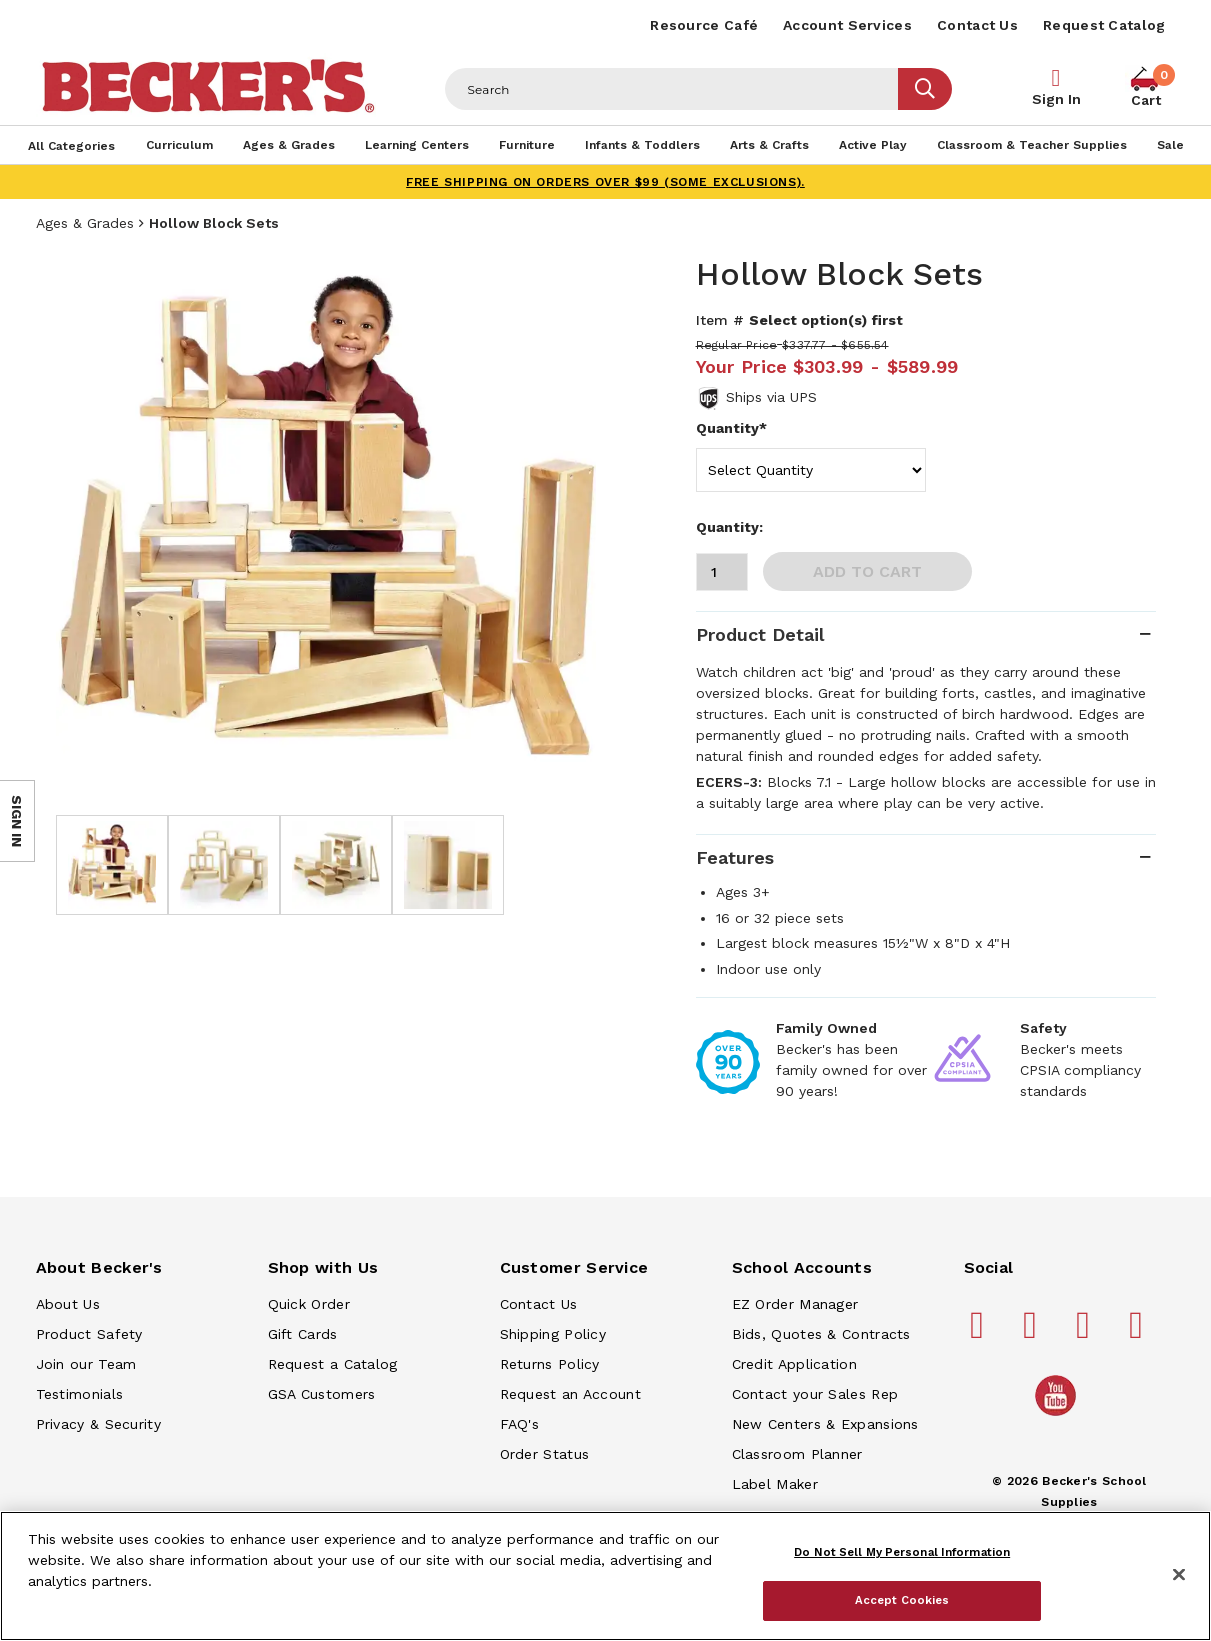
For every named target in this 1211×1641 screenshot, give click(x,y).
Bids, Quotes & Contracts (821, 1334)
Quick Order (309, 1304)
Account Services (847, 25)
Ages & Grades (85, 223)
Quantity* (731, 428)
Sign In (1056, 99)
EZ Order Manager (795, 1304)
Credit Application (794, 1364)
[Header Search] (672, 89)
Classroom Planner (797, 1454)
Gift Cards (303, 1334)
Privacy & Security (98, 1424)
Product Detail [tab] (760, 634)
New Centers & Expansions (825, 1424)
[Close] (1179, 1575)
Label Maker (775, 1484)
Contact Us (977, 25)
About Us (68, 1304)
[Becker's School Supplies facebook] (980, 1333)
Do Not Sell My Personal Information (902, 1552)
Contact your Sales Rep (815, 1394)
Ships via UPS (771, 397)
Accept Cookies (902, 1600)
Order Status (545, 1454)
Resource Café (704, 25)
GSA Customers (322, 1394)
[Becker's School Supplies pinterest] (1033, 1333)
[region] (605, 1576)
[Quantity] (722, 572)
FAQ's (520, 1424)
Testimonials (80, 1394)
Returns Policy (550, 1364)
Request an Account (570, 1394)
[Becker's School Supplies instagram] (1086, 1333)
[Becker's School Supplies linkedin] (1139, 1333)
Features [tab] (735, 857)
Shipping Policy (553, 1334)
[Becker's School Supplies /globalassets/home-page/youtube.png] (1059, 1415)
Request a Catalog (333, 1364)
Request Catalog (1104, 25)
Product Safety (89, 1334)
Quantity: (729, 527)
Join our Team (86, 1364)
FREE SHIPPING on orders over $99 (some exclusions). (605, 182)
